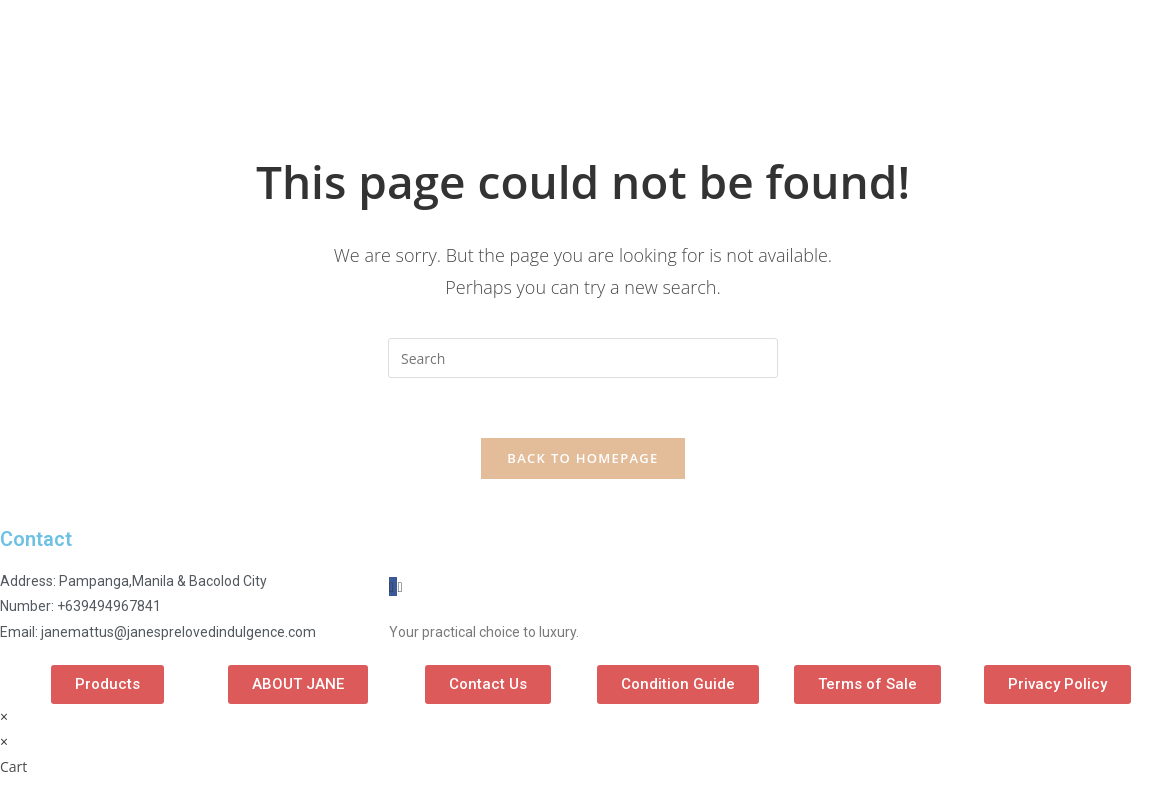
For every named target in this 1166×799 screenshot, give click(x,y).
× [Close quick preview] (4, 716)
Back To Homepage (582, 458)
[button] (107, 684)
